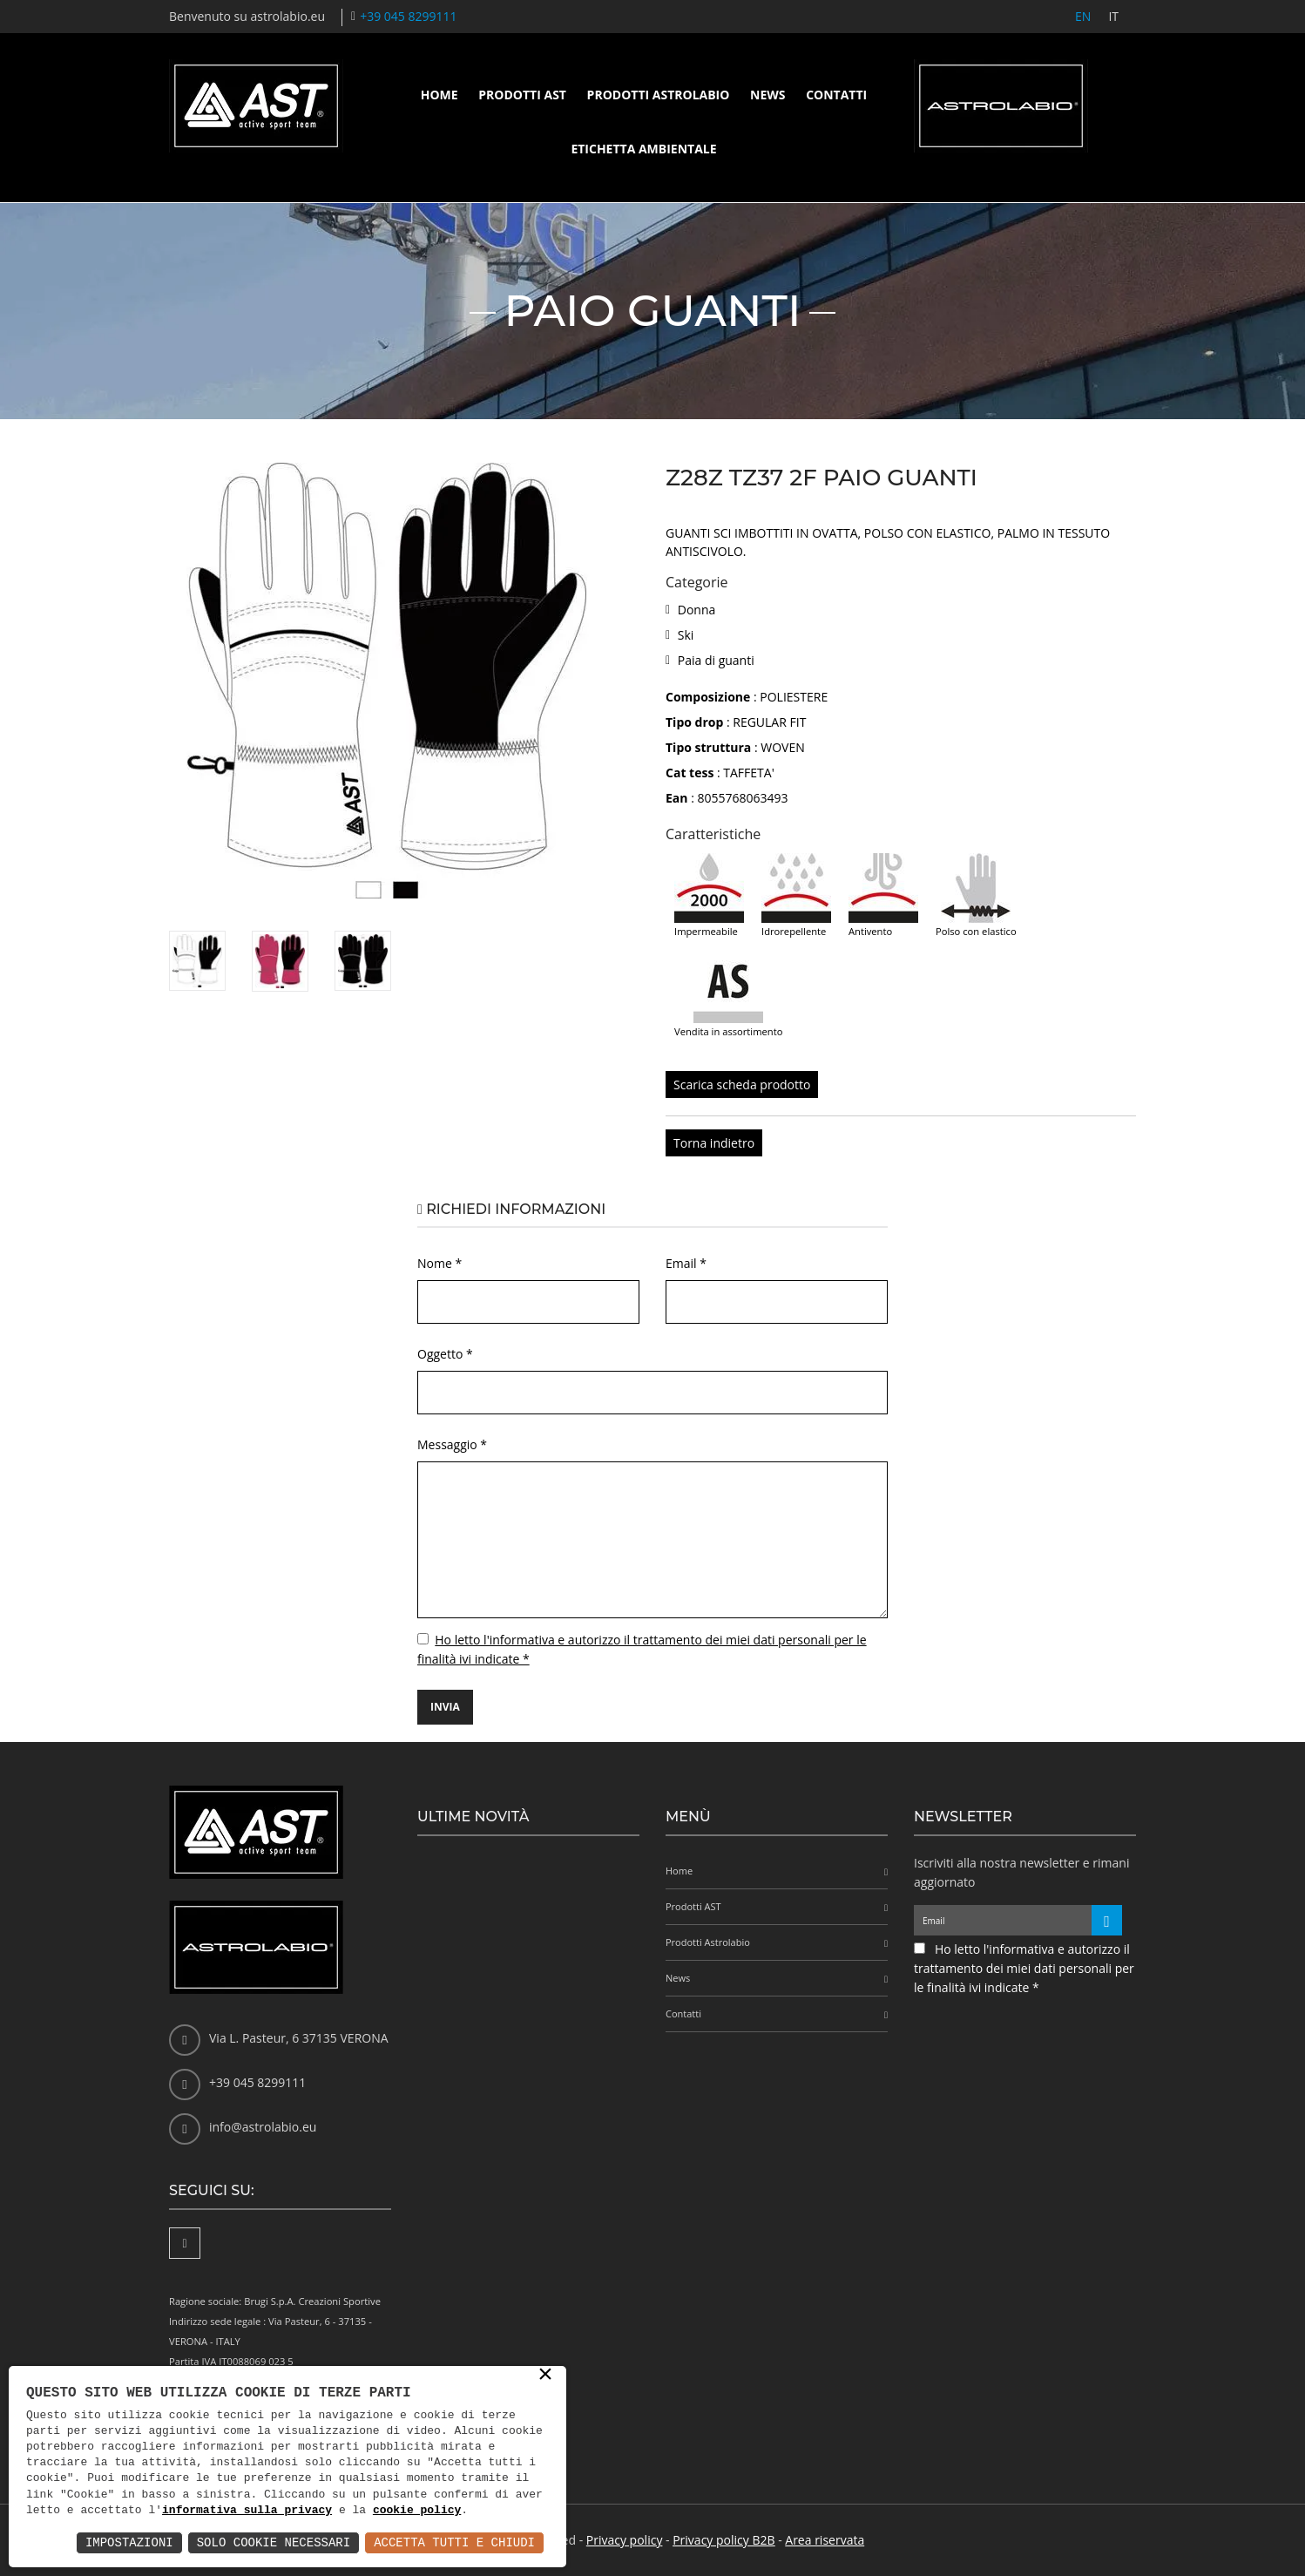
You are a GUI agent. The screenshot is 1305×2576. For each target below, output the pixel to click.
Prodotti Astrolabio (658, 94)
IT (1113, 16)
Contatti (836, 94)
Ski (686, 635)
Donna (697, 609)
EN (1083, 16)
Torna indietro (713, 1143)
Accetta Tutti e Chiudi (454, 2542)
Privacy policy (624, 2540)
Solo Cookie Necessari (273, 2542)
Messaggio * (452, 1444)
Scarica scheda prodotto (741, 1084)
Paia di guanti (716, 660)
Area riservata (824, 2540)
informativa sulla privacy (247, 2510)
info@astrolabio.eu (262, 2126)
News (767, 94)
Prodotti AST (522, 94)
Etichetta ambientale (643, 148)
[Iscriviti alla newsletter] (1107, 1920)
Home (439, 94)
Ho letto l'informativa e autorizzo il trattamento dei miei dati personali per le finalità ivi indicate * (1024, 1968)
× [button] (545, 2375)
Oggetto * (445, 1354)
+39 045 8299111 (408, 16)
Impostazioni (129, 2542)
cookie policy (417, 2510)
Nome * (439, 1263)
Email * (686, 1263)
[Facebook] (184, 2243)
